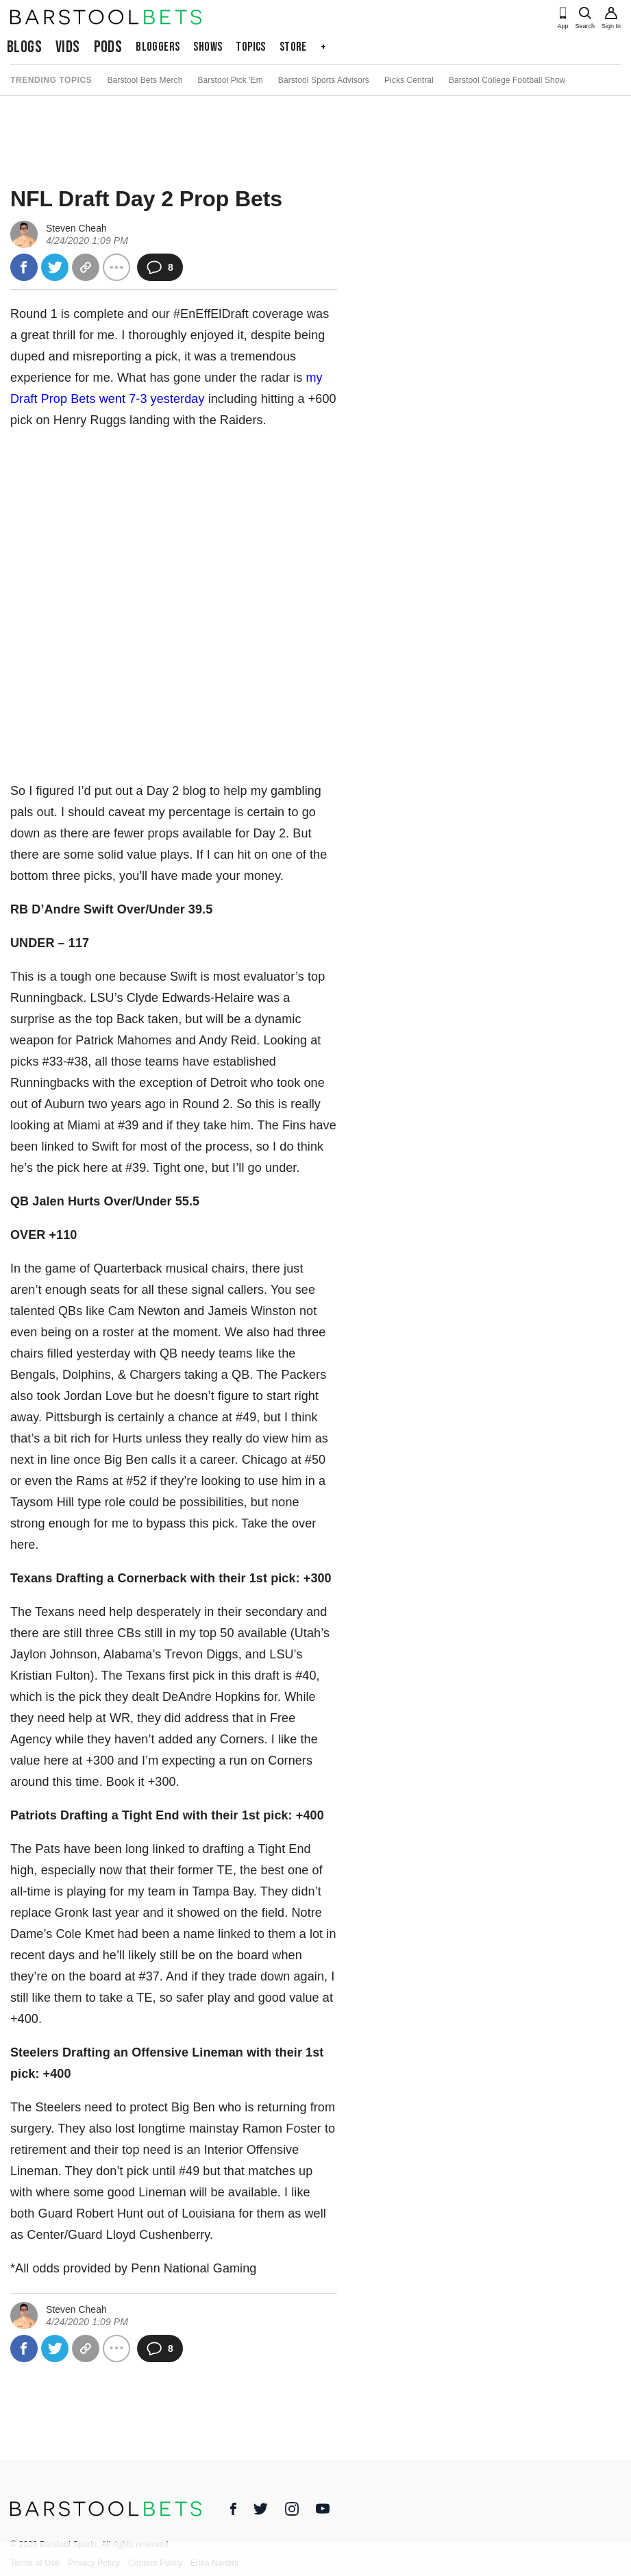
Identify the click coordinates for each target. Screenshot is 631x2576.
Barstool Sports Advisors (323, 80)
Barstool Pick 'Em (229, 80)
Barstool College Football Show (507, 80)
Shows (207, 47)
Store (293, 47)
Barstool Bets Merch (144, 80)
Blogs (24, 47)
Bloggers (158, 47)
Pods (108, 47)
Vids (67, 47)
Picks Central (409, 80)
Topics (250, 47)
